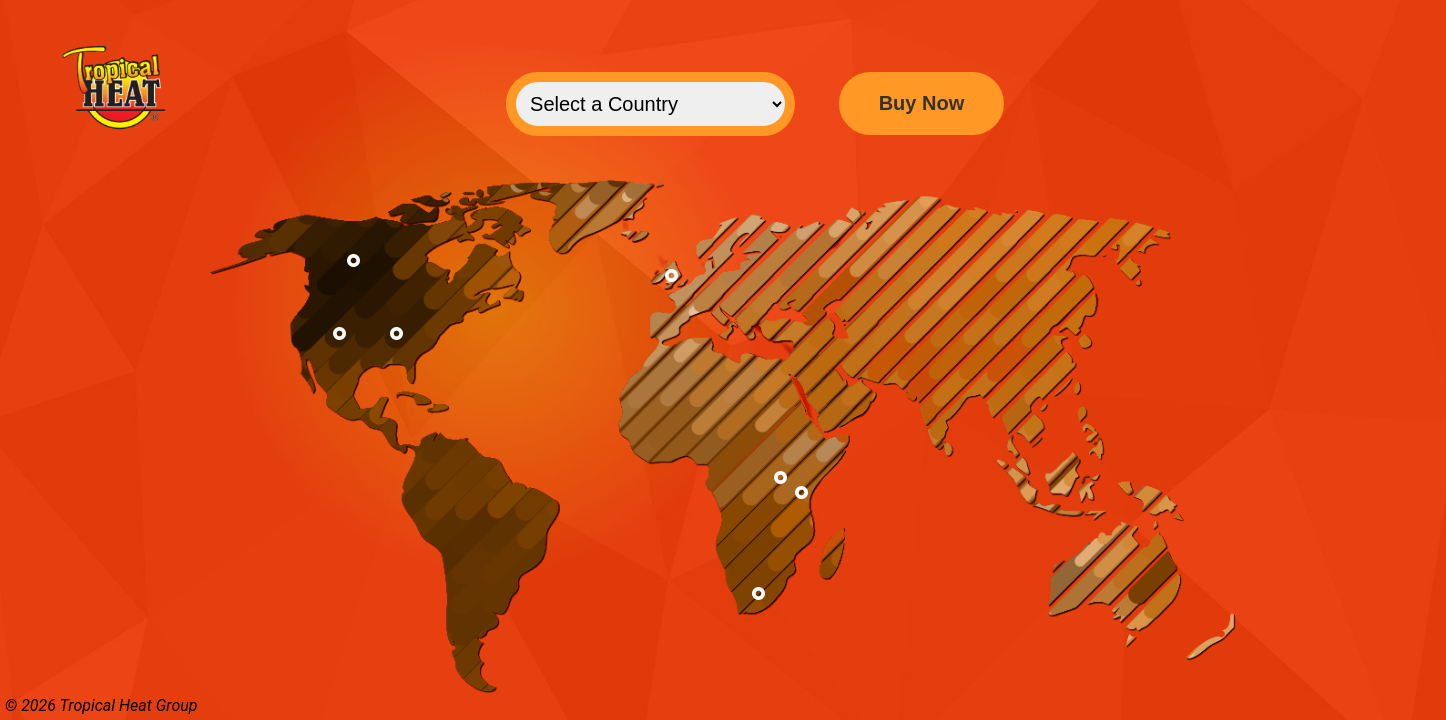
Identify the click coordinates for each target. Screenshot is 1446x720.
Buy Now (922, 103)
